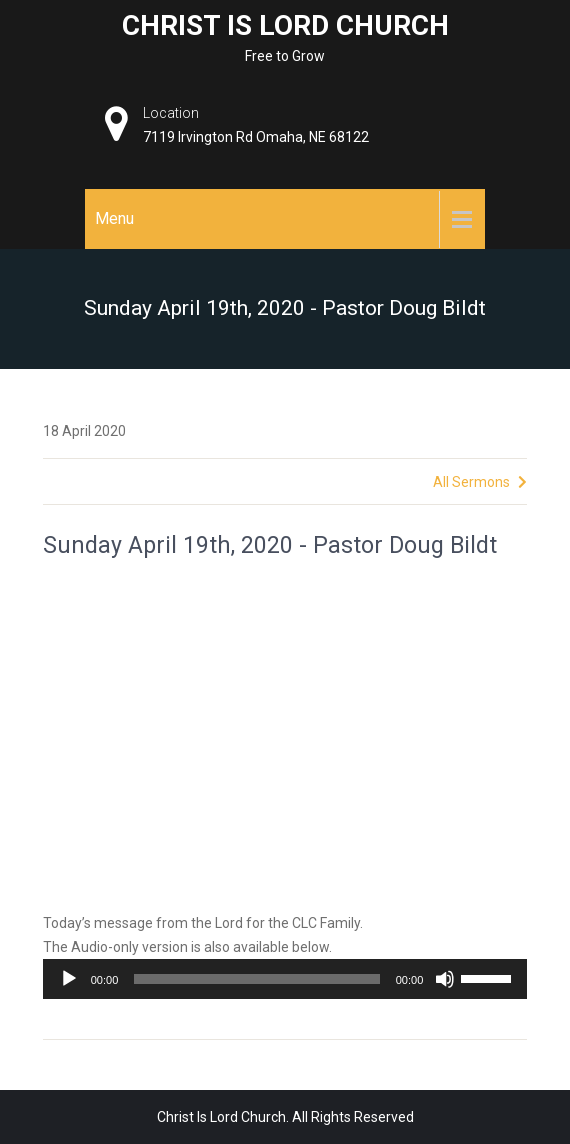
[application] (285, 979)
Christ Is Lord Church (285, 25)
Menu (114, 218)
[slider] (256, 979)
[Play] (69, 979)
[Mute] (445, 979)
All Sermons (480, 482)
